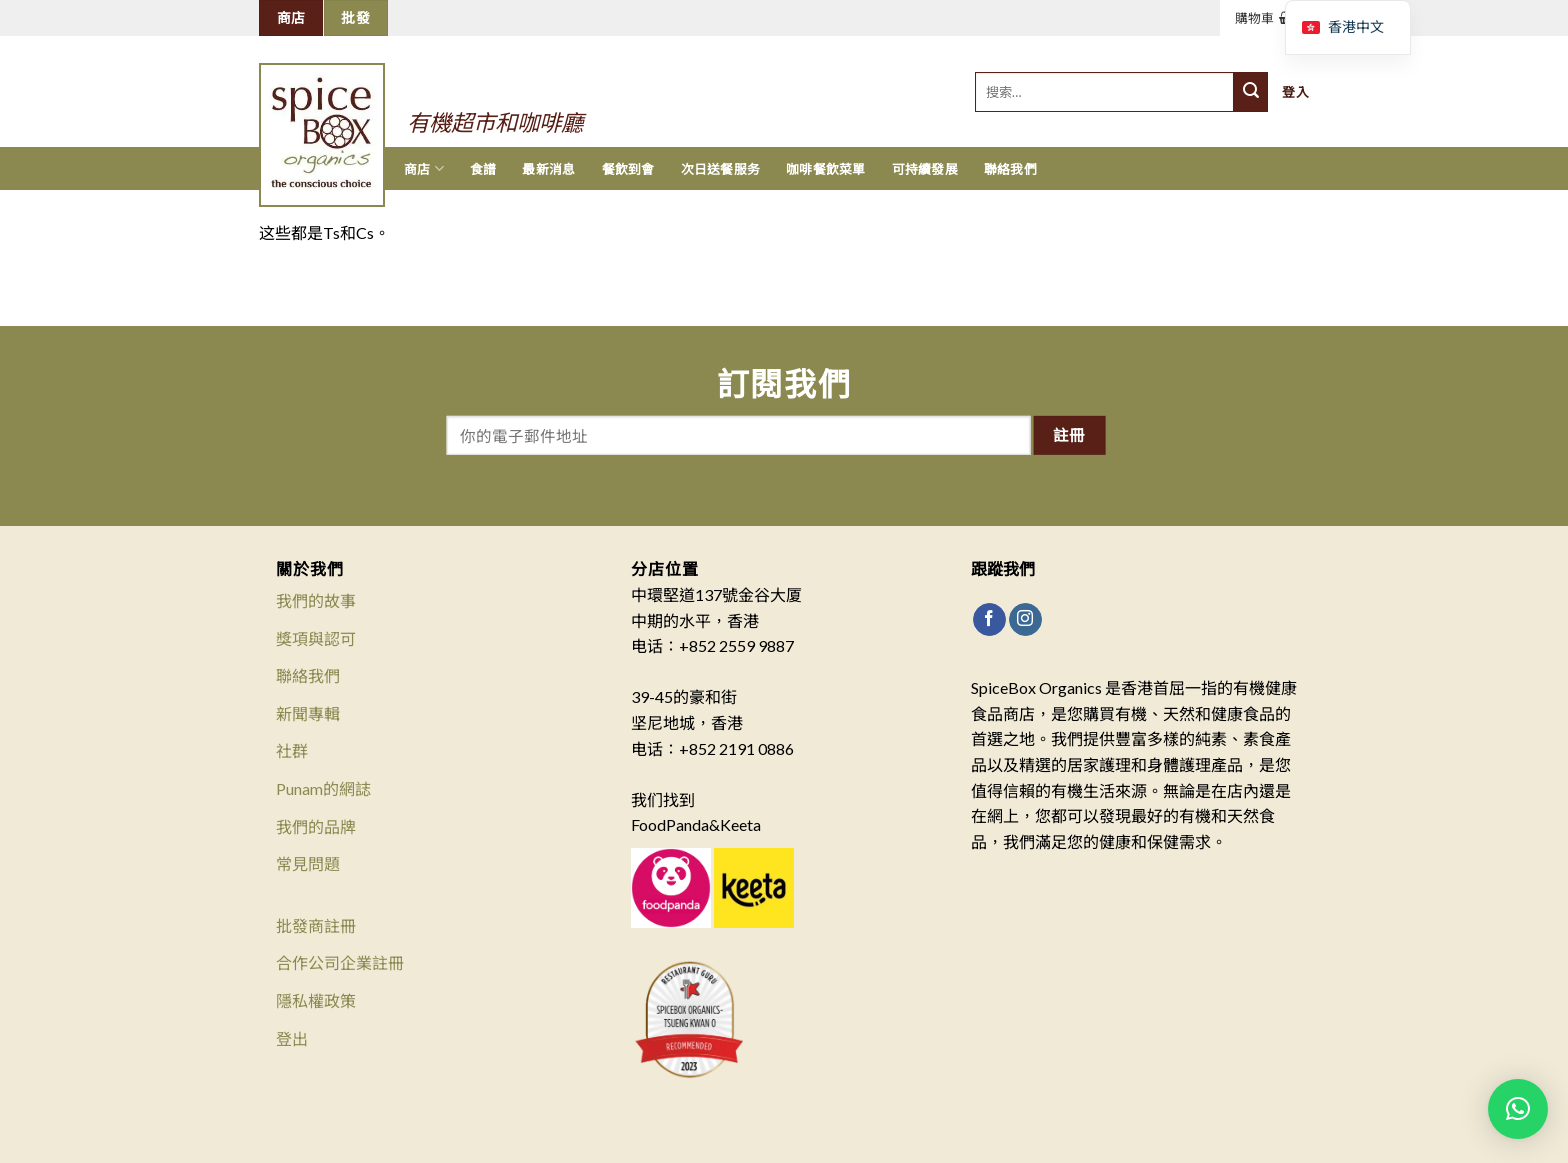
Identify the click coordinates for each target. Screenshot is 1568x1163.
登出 (292, 1038)
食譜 (483, 169)
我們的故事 (316, 600)
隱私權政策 (316, 1000)
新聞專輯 (308, 713)
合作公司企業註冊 (340, 962)
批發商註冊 (316, 925)
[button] (1518, 1109)
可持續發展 (925, 169)
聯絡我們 (1010, 169)
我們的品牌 (316, 826)
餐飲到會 (628, 169)
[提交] (1251, 92)
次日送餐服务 (721, 169)
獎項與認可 (316, 638)
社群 (292, 750)
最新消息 (548, 169)
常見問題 (308, 863)
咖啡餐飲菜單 (826, 169)
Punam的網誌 (323, 788)
